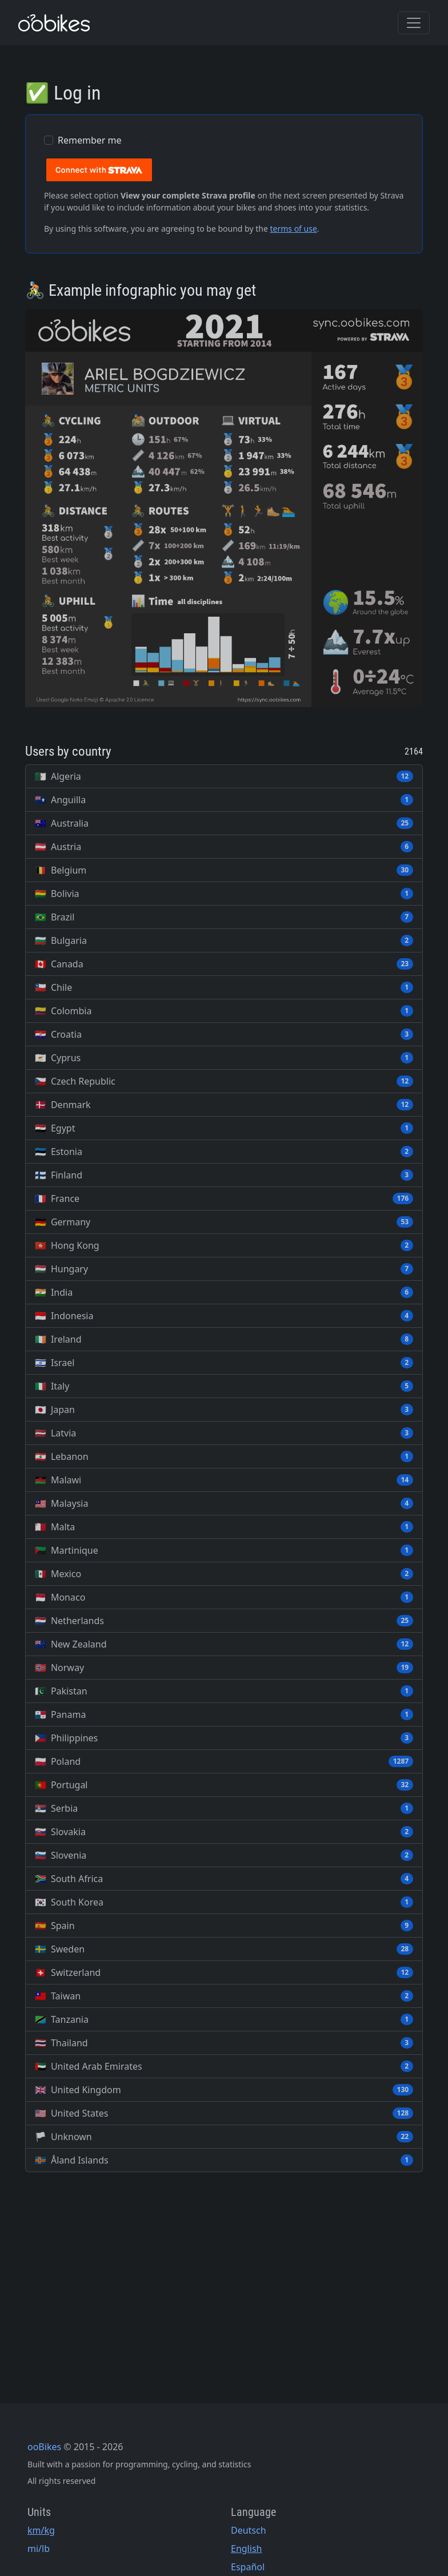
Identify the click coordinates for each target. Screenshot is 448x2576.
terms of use (293, 228)
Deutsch (248, 2530)
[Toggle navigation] (414, 22)
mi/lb (38, 2548)
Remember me (90, 140)
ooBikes (44, 2446)
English (246, 2548)
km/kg (41, 2530)
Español (248, 2567)
